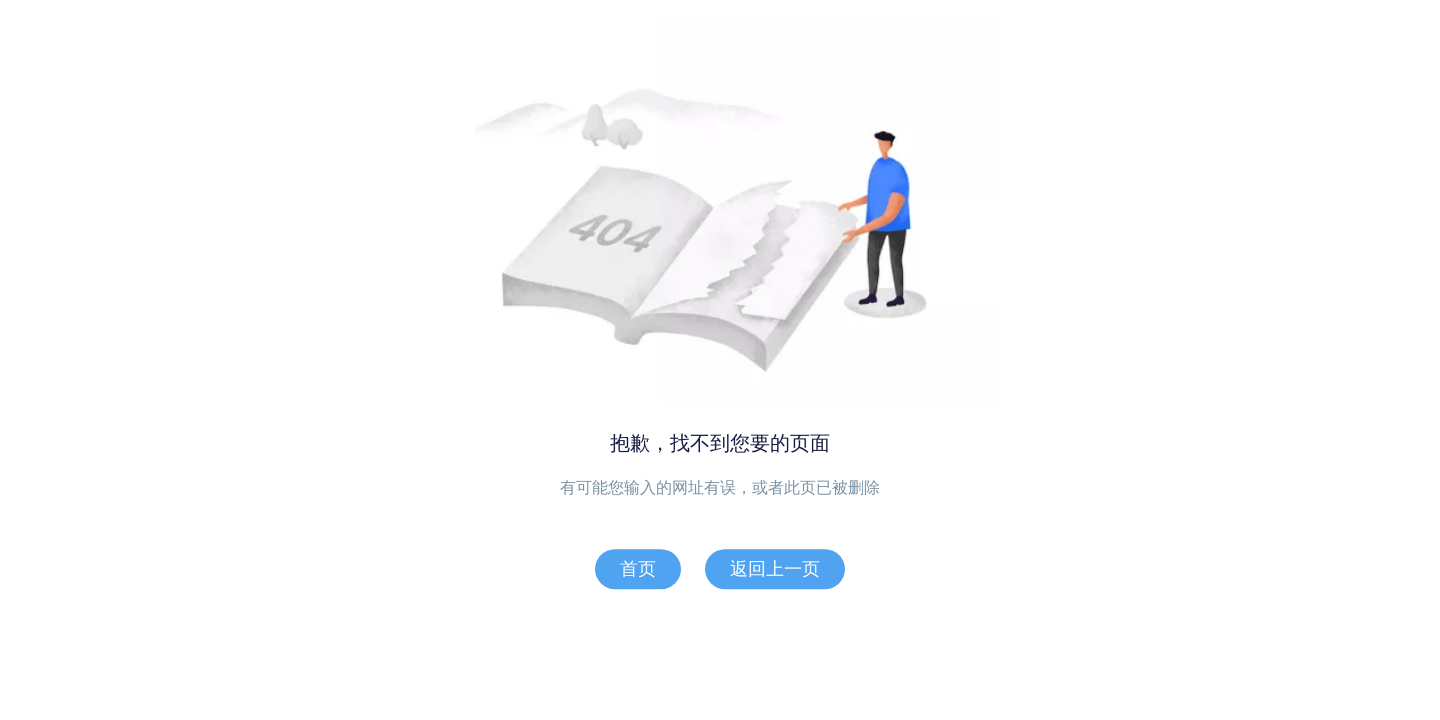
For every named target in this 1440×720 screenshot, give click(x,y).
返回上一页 (775, 569)
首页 (638, 569)
